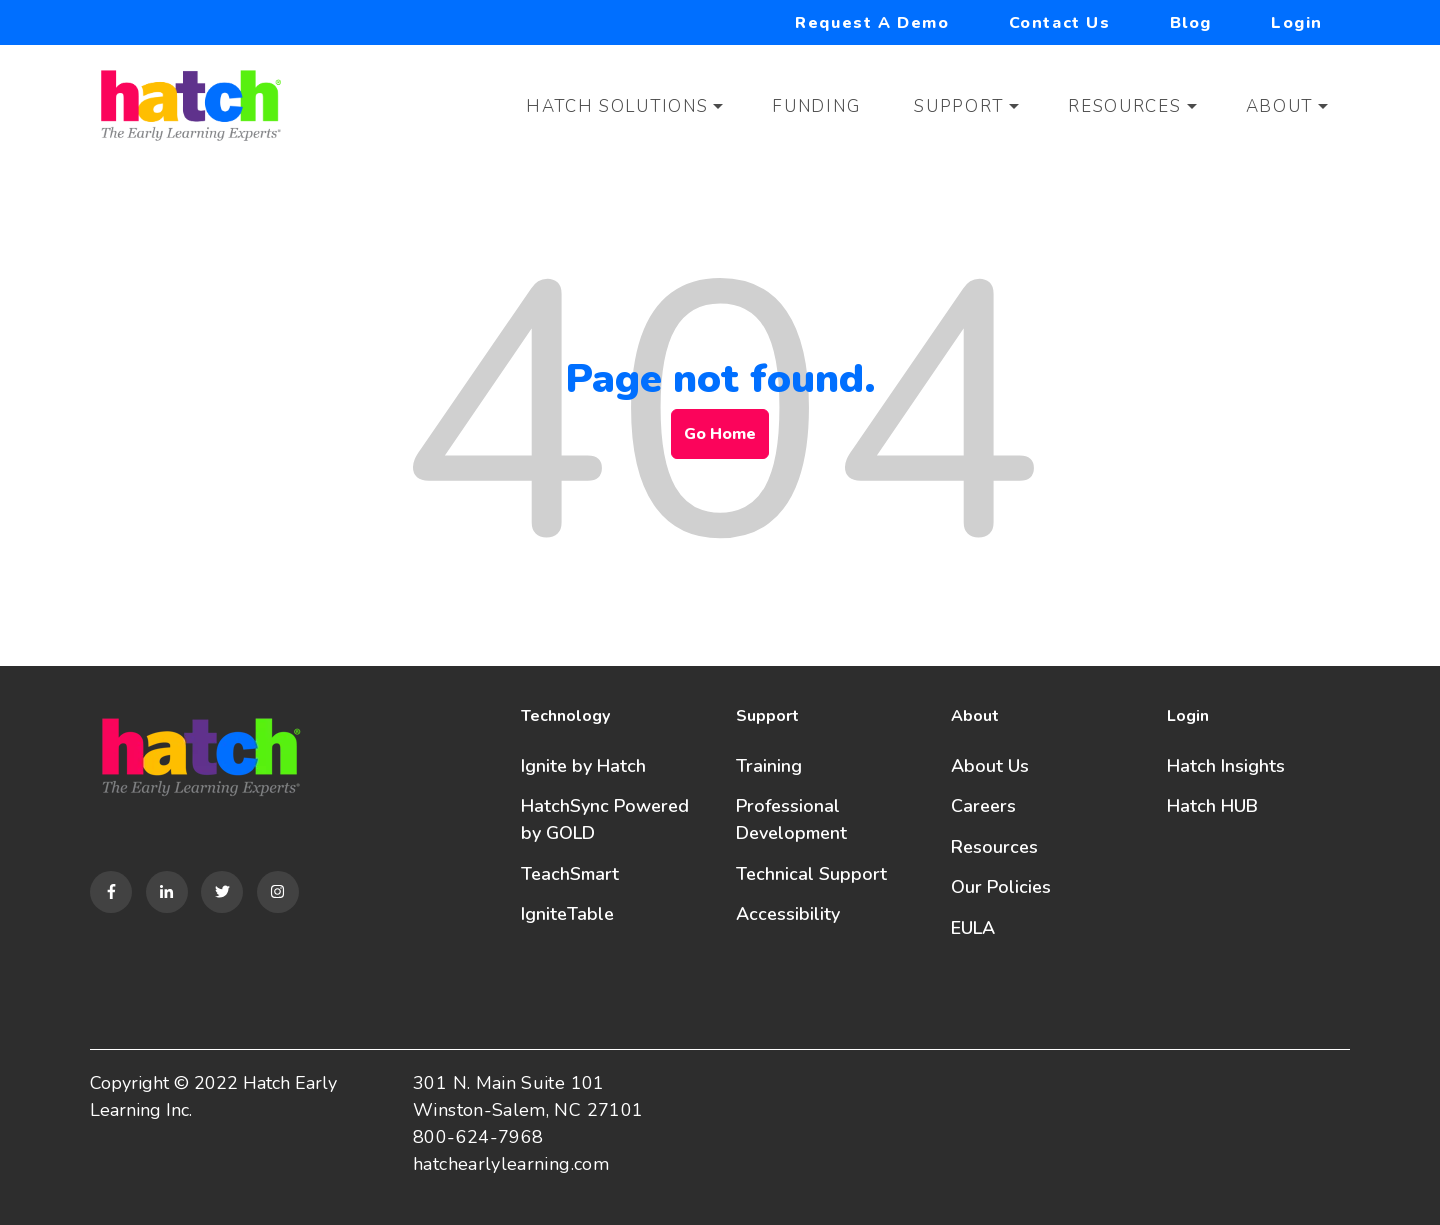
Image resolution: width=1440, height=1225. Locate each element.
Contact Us (1060, 23)
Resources (1124, 106)
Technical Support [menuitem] (811, 874)
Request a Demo (872, 23)
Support (959, 106)
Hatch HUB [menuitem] (1212, 806)
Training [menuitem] (769, 766)
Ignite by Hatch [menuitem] (583, 766)
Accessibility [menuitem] (788, 914)
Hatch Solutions (617, 106)
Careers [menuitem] (983, 806)
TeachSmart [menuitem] (570, 874)
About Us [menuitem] (990, 766)
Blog (1191, 23)
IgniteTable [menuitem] (567, 914)
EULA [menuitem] (973, 928)
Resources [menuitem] (994, 847)
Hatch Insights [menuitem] (1226, 766)
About (1280, 106)
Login (1297, 23)
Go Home (720, 434)
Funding (816, 106)
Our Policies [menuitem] (1001, 887)
